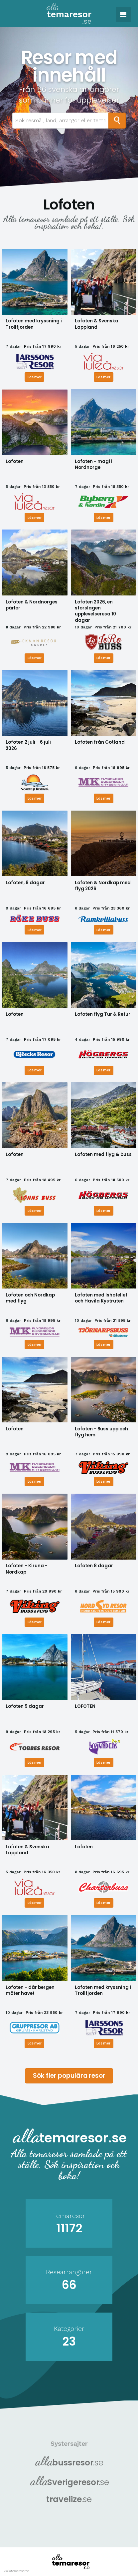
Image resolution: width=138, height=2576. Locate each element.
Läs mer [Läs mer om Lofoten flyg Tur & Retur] (103, 1069)
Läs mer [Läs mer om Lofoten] (35, 517)
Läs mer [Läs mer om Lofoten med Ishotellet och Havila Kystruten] (103, 1343)
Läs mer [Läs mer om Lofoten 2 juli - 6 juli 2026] (35, 797)
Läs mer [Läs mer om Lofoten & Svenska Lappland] (103, 376)
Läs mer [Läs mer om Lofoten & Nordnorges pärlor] (35, 657)
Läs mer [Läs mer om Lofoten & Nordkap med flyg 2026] (103, 929)
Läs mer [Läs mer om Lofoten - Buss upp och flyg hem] (103, 1481)
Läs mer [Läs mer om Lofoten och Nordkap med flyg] (35, 1343)
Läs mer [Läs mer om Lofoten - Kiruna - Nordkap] (35, 1621)
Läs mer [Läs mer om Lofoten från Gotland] (103, 797)
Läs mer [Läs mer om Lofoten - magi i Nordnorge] (103, 517)
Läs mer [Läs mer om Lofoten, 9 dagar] (35, 929)
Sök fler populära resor (69, 2074)
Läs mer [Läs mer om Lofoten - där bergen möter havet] (35, 2042)
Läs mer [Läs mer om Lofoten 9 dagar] (35, 1761)
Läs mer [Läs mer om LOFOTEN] (103, 1761)
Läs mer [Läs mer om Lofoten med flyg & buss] (103, 1210)
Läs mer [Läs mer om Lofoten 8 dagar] (103, 1621)
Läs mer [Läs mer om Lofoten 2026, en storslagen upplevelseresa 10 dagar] (103, 657)
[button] (123, 14)
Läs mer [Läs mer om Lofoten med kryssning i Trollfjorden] (35, 376)
